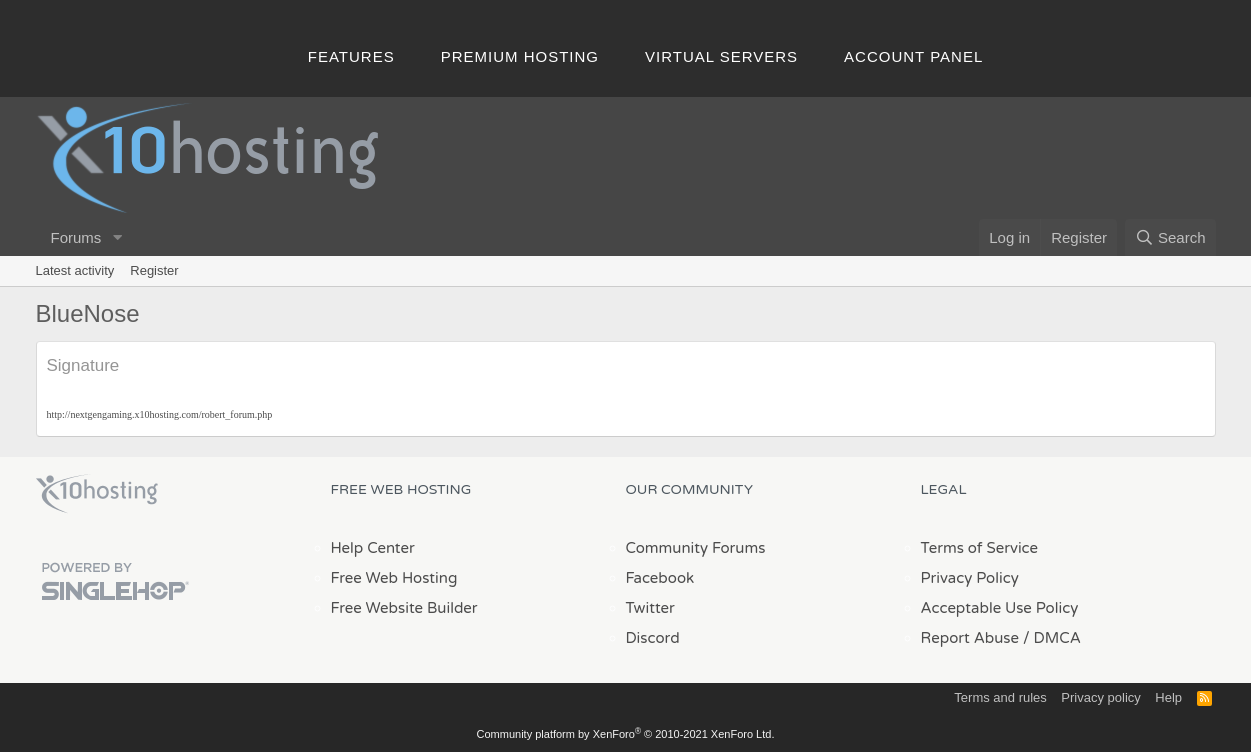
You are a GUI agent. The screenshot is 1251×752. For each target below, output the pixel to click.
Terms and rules (1000, 697)
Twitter (650, 608)
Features (351, 56)
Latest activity (75, 270)
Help (1168, 697)
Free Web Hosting (394, 578)
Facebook (660, 578)
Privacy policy (1100, 697)
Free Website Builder (404, 608)
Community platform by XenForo (626, 734)
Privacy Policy (970, 578)
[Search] (1170, 237)
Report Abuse (970, 638)
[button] (117, 237)
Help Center (373, 548)
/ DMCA (1052, 638)
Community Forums (696, 548)
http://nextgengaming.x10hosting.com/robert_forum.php (160, 414)
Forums (76, 237)
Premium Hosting (520, 56)
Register (154, 270)
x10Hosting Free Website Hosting (97, 494)
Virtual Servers (721, 56)
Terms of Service (980, 548)
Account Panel (913, 56)
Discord (653, 638)
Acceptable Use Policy (1000, 608)
